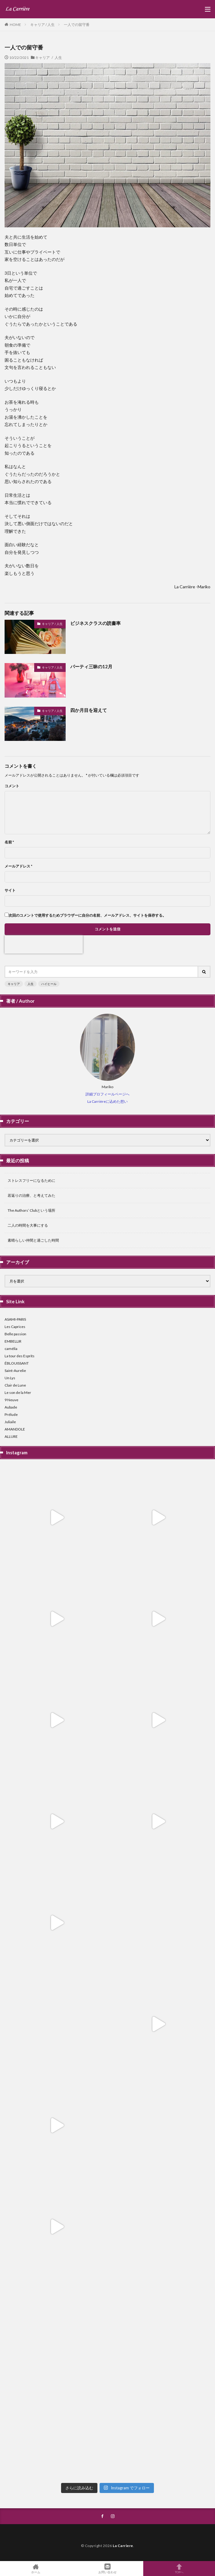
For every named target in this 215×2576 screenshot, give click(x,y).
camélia (11, 1348)
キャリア (14, 984)
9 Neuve (11, 1400)
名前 (9, 842)
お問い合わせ (108, 2568)
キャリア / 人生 (42, 24)
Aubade (11, 1407)
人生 (30, 984)
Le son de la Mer (18, 1392)
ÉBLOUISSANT (17, 1363)
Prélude (11, 1414)
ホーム (36, 2568)
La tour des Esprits (20, 1356)
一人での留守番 (76, 24)
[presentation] (44, 944)
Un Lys (10, 1378)
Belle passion (15, 1334)
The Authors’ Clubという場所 (31, 1210)
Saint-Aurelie (15, 1370)
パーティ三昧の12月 (91, 666)
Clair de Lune (15, 1385)
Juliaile (10, 1422)
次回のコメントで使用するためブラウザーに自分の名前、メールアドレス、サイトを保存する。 (87, 915)
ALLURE (11, 1436)
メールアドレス (18, 866)
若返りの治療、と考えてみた (31, 1195)
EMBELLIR (13, 1341)
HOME (15, 24)
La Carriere (123, 2545)
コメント (12, 786)
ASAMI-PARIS (15, 1319)
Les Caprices (15, 1326)
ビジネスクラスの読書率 (95, 623)
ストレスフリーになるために (31, 1180)
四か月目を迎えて (88, 710)
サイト (10, 890)
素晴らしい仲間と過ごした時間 (33, 1240)
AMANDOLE (15, 1429)
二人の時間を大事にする (28, 1225)
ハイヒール (48, 984)
